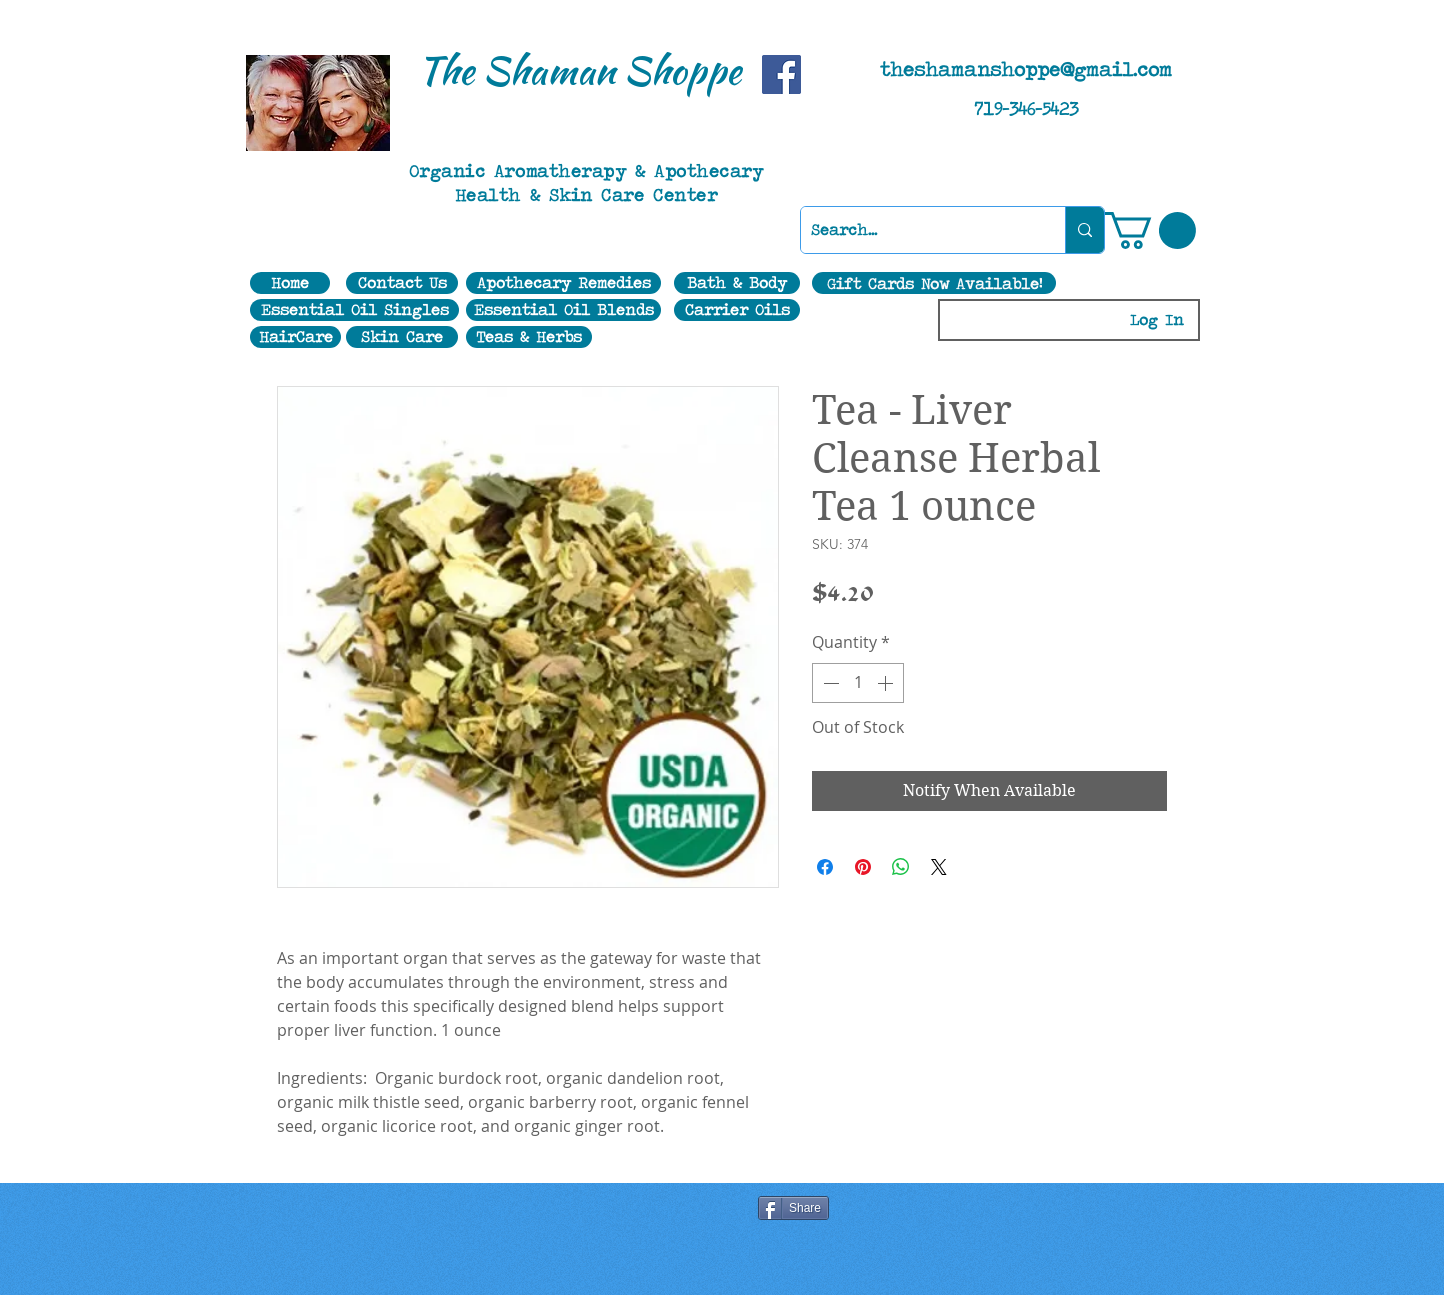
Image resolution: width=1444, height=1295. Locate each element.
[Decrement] (829, 683)
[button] (1150, 230)
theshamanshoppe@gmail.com (1026, 69)
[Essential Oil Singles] (354, 310)
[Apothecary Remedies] (563, 283)
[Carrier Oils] (737, 310)
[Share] (793, 1208)
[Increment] (887, 683)
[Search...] (917, 230)
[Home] (290, 283)
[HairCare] (295, 337)
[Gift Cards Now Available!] (934, 283)
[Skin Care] (402, 337)
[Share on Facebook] (825, 867)
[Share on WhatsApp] (901, 867)
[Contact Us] (402, 283)
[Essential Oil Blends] (563, 310)
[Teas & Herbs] (529, 337)
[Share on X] (939, 867)
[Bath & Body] (737, 283)
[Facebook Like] (531, 1210)
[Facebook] (781, 74)
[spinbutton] (858, 683)
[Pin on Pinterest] (863, 867)
